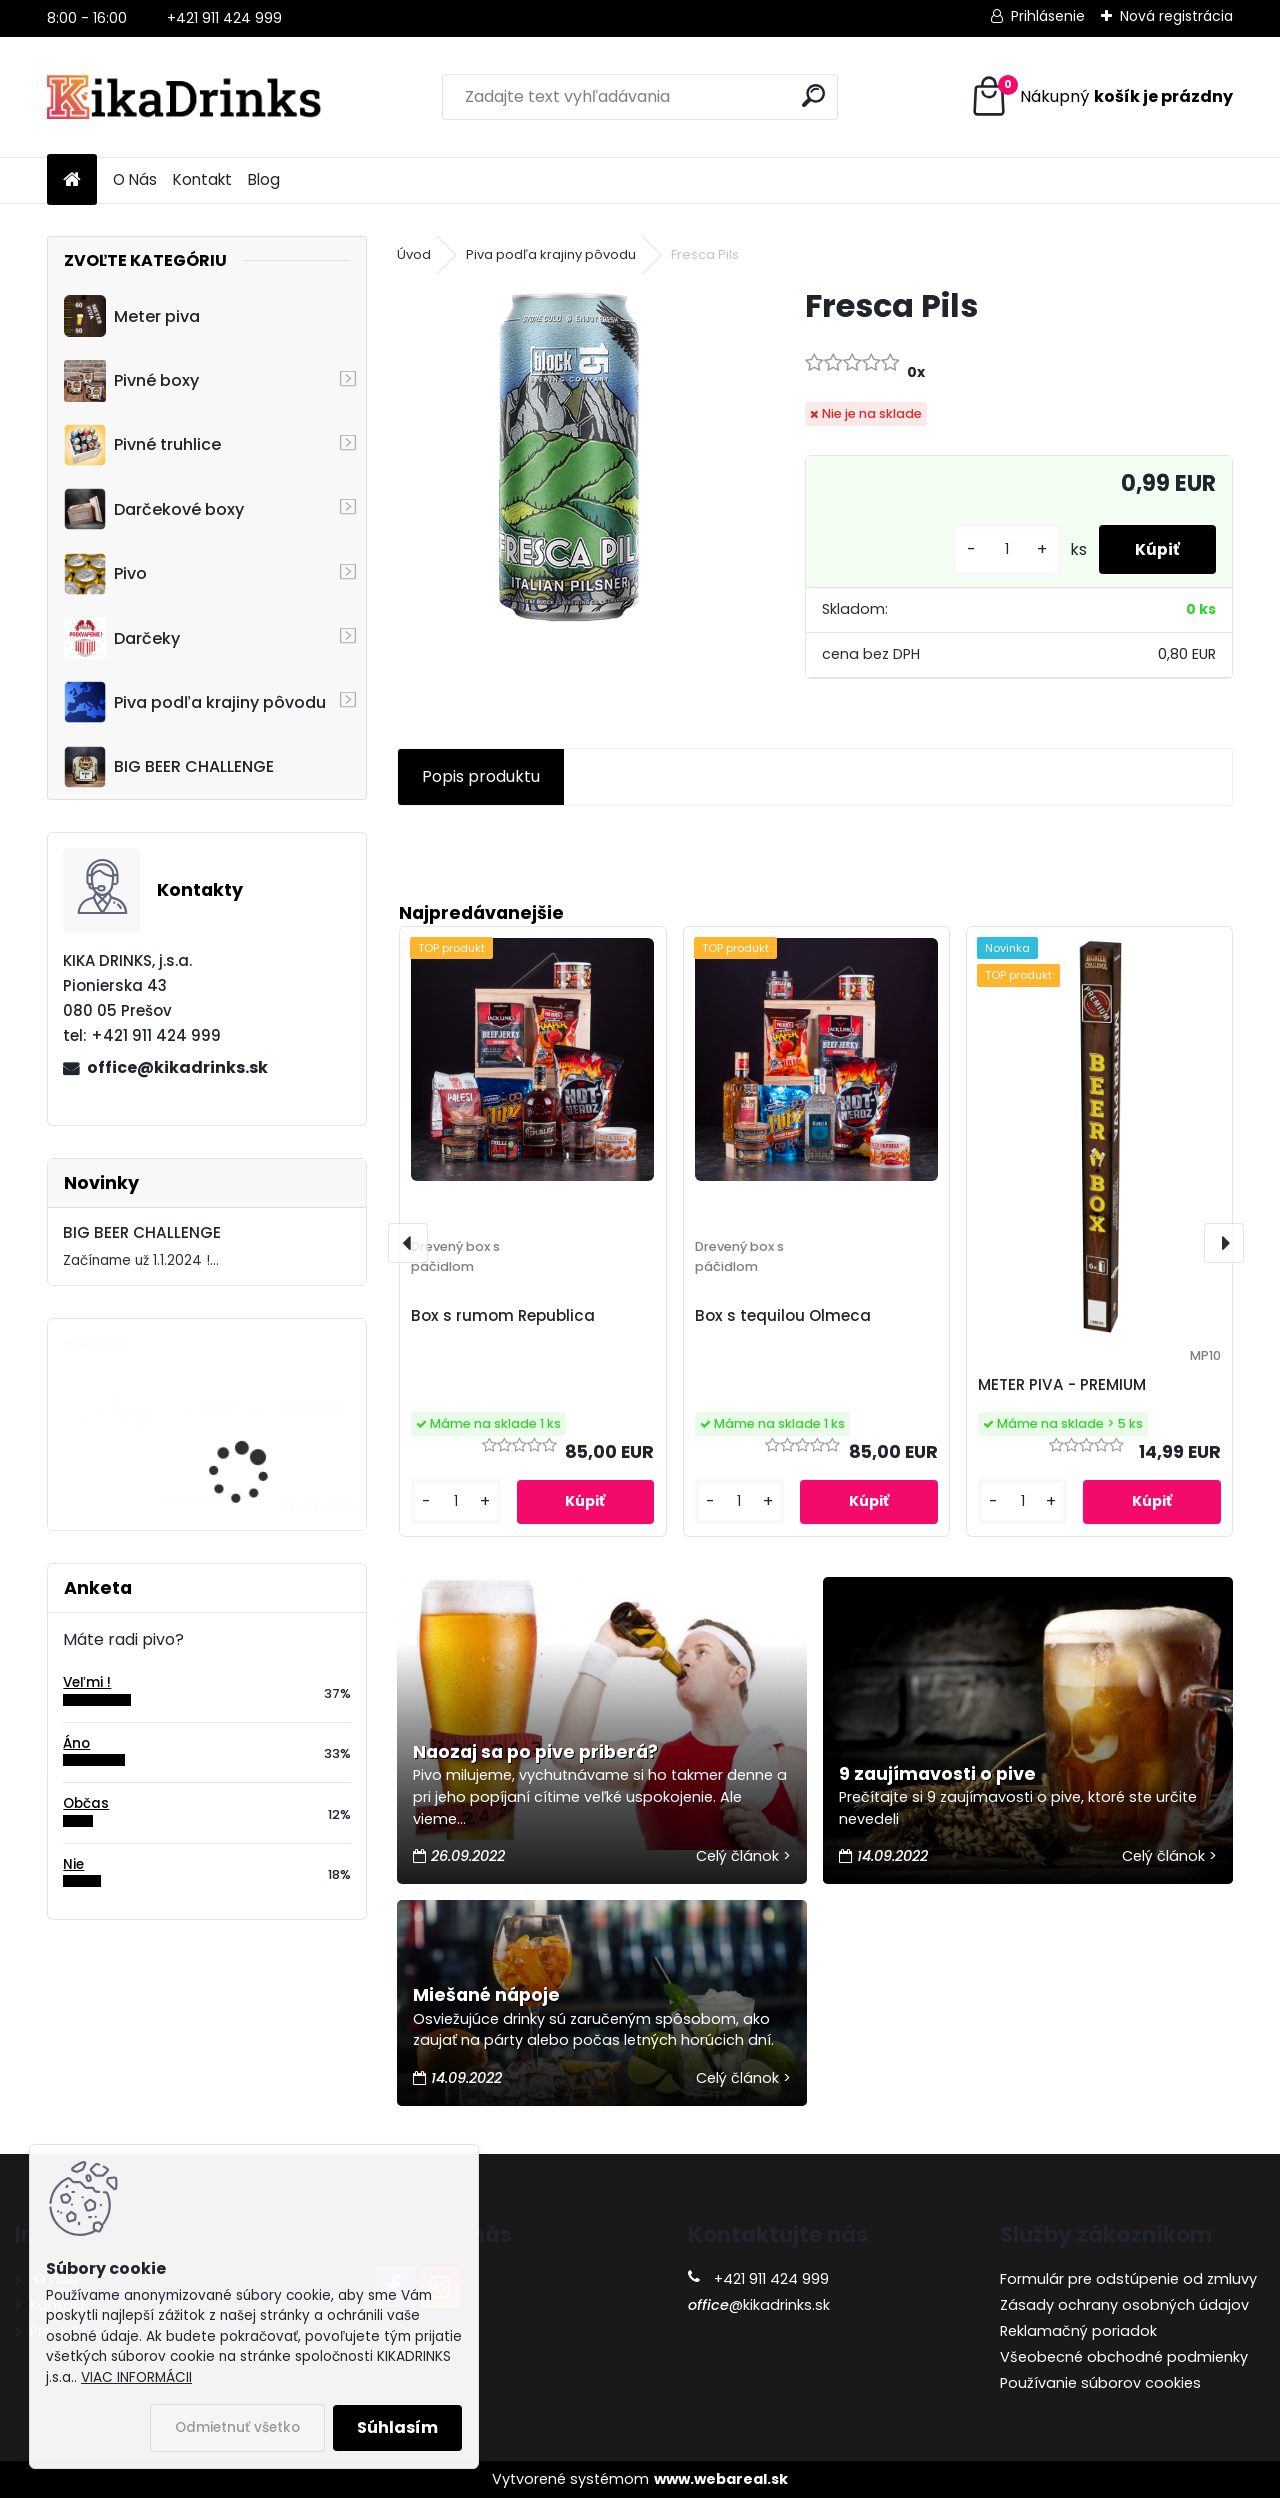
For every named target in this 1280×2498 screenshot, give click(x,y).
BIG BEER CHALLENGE (169, 767)
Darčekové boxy (154, 509)
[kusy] (999, 549)
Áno (76, 1743)
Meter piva (132, 316)
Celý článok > (743, 1856)
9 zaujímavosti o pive (937, 1774)
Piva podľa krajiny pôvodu (195, 702)
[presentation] (408, 1243)
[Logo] (184, 97)
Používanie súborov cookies (1100, 2383)
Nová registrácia (1176, 16)
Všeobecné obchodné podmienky (1124, 2357)
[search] (813, 95)
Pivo (105, 574)
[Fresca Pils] (569, 457)
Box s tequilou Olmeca (783, 1315)
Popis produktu (481, 776)
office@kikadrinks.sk (177, 1067)
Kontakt (202, 179)
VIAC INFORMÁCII (136, 2377)
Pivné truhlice (142, 445)
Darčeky (122, 638)
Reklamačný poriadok (1078, 2331)
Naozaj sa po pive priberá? (535, 1752)
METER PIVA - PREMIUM (1062, 1384)
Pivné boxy (131, 381)
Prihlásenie (1048, 16)
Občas (86, 1803)
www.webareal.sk (721, 2479)
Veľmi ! (87, 1682)
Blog (264, 179)
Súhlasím (397, 2427)
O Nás (135, 179)
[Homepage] (72, 180)
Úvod (414, 254)
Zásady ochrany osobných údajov (1124, 2305)
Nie (73, 1864)
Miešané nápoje (486, 1995)
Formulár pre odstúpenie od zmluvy (1128, 2279)
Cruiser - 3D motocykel (260, 1407)
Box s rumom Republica (503, 1315)
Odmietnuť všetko (237, 2427)
